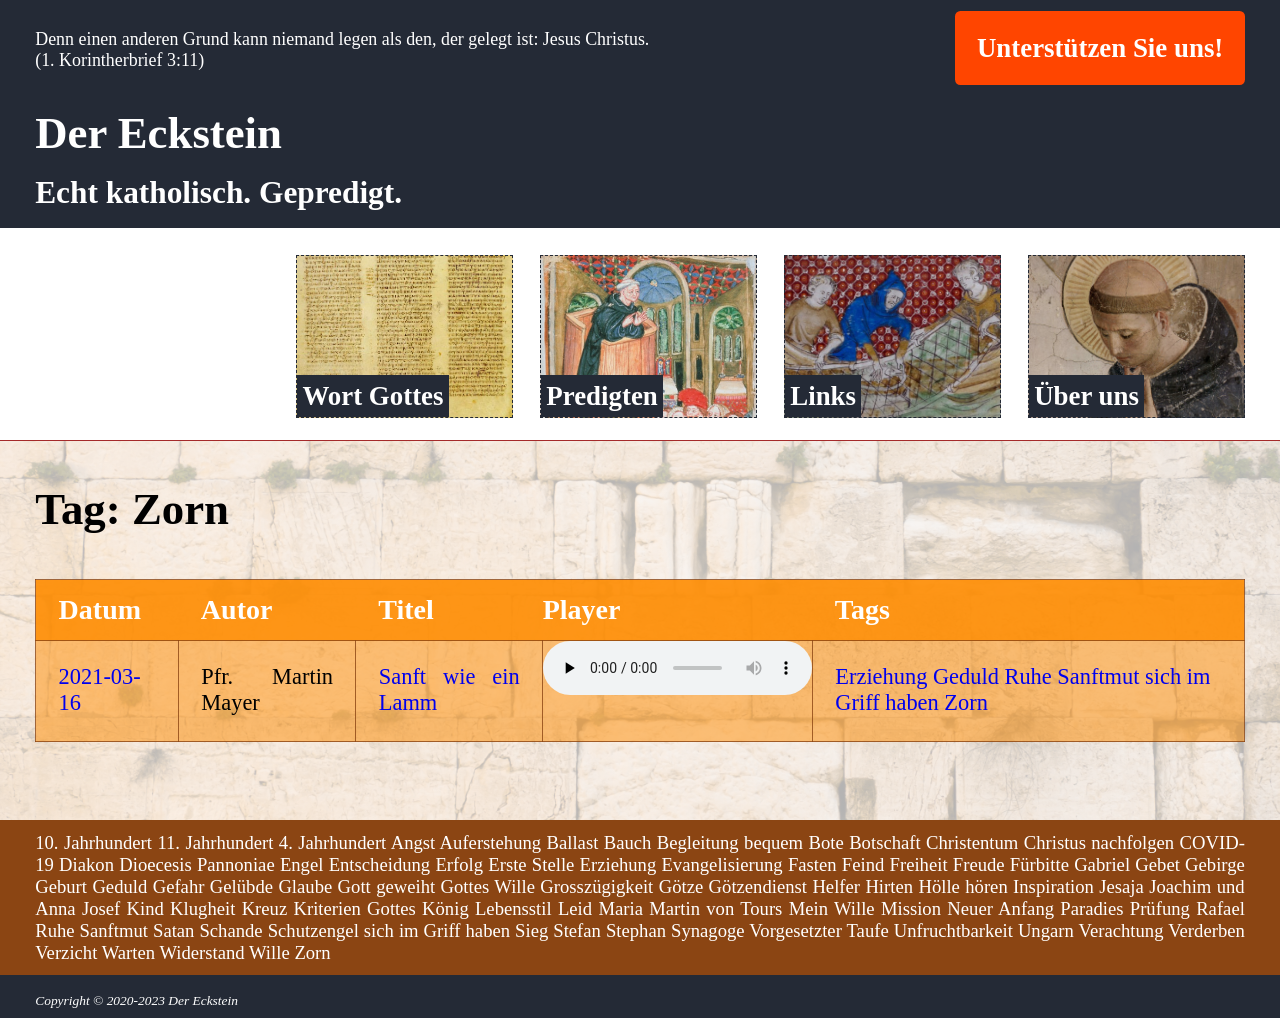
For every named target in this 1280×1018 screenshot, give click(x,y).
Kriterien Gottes (354, 907)
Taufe (868, 929)
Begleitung (698, 841)
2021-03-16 (100, 689)
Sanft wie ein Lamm (449, 689)
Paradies (1091, 907)
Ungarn (1046, 929)
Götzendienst (758, 885)
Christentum (972, 841)
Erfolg (459, 863)
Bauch (628, 841)
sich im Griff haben (437, 929)
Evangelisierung (721, 863)
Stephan (636, 929)
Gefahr (179, 885)
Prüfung (1160, 907)
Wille (269, 951)
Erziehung (881, 676)
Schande (230, 929)
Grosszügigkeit (596, 885)
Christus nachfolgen (1099, 841)
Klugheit (202, 907)
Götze (681, 885)
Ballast (573, 841)
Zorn (966, 702)
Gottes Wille (488, 885)
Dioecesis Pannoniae (196, 863)
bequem (773, 841)
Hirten (889, 885)
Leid (575, 907)
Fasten (812, 863)
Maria (620, 907)
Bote (826, 841)
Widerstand (201, 951)
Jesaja (1121, 885)
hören (986, 885)
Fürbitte (1039, 863)
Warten (128, 951)
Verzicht (66, 951)
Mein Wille (832, 907)
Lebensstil (513, 907)
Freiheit (919, 863)
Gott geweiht (387, 885)
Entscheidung (380, 863)
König (445, 907)
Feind (863, 863)
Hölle (938, 885)
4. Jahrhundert (332, 841)
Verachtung (1121, 929)
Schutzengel (313, 929)
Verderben (1206, 929)
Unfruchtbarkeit (953, 929)
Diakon (86, 863)
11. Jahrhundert (215, 841)
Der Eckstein (158, 133)
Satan (173, 929)
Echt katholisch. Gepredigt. (218, 192)
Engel (302, 863)
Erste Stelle (531, 863)
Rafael (1220, 907)
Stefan (577, 929)
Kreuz (265, 907)
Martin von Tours (715, 907)
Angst (413, 841)
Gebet (1157, 863)
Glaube (305, 885)
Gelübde (241, 885)
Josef (101, 907)
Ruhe (1027, 676)
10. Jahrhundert (93, 841)
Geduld (966, 676)
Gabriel (1102, 863)
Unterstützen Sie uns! (1100, 48)
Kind (145, 907)
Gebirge (1215, 863)
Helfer (836, 885)
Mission (911, 907)
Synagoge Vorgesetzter (756, 929)
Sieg (531, 929)
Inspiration (1053, 885)
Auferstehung (491, 841)
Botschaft (885, 841)
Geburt (61, 885)
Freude (979, 863)
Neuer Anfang (1000, 907)
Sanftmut (1098, 676)
